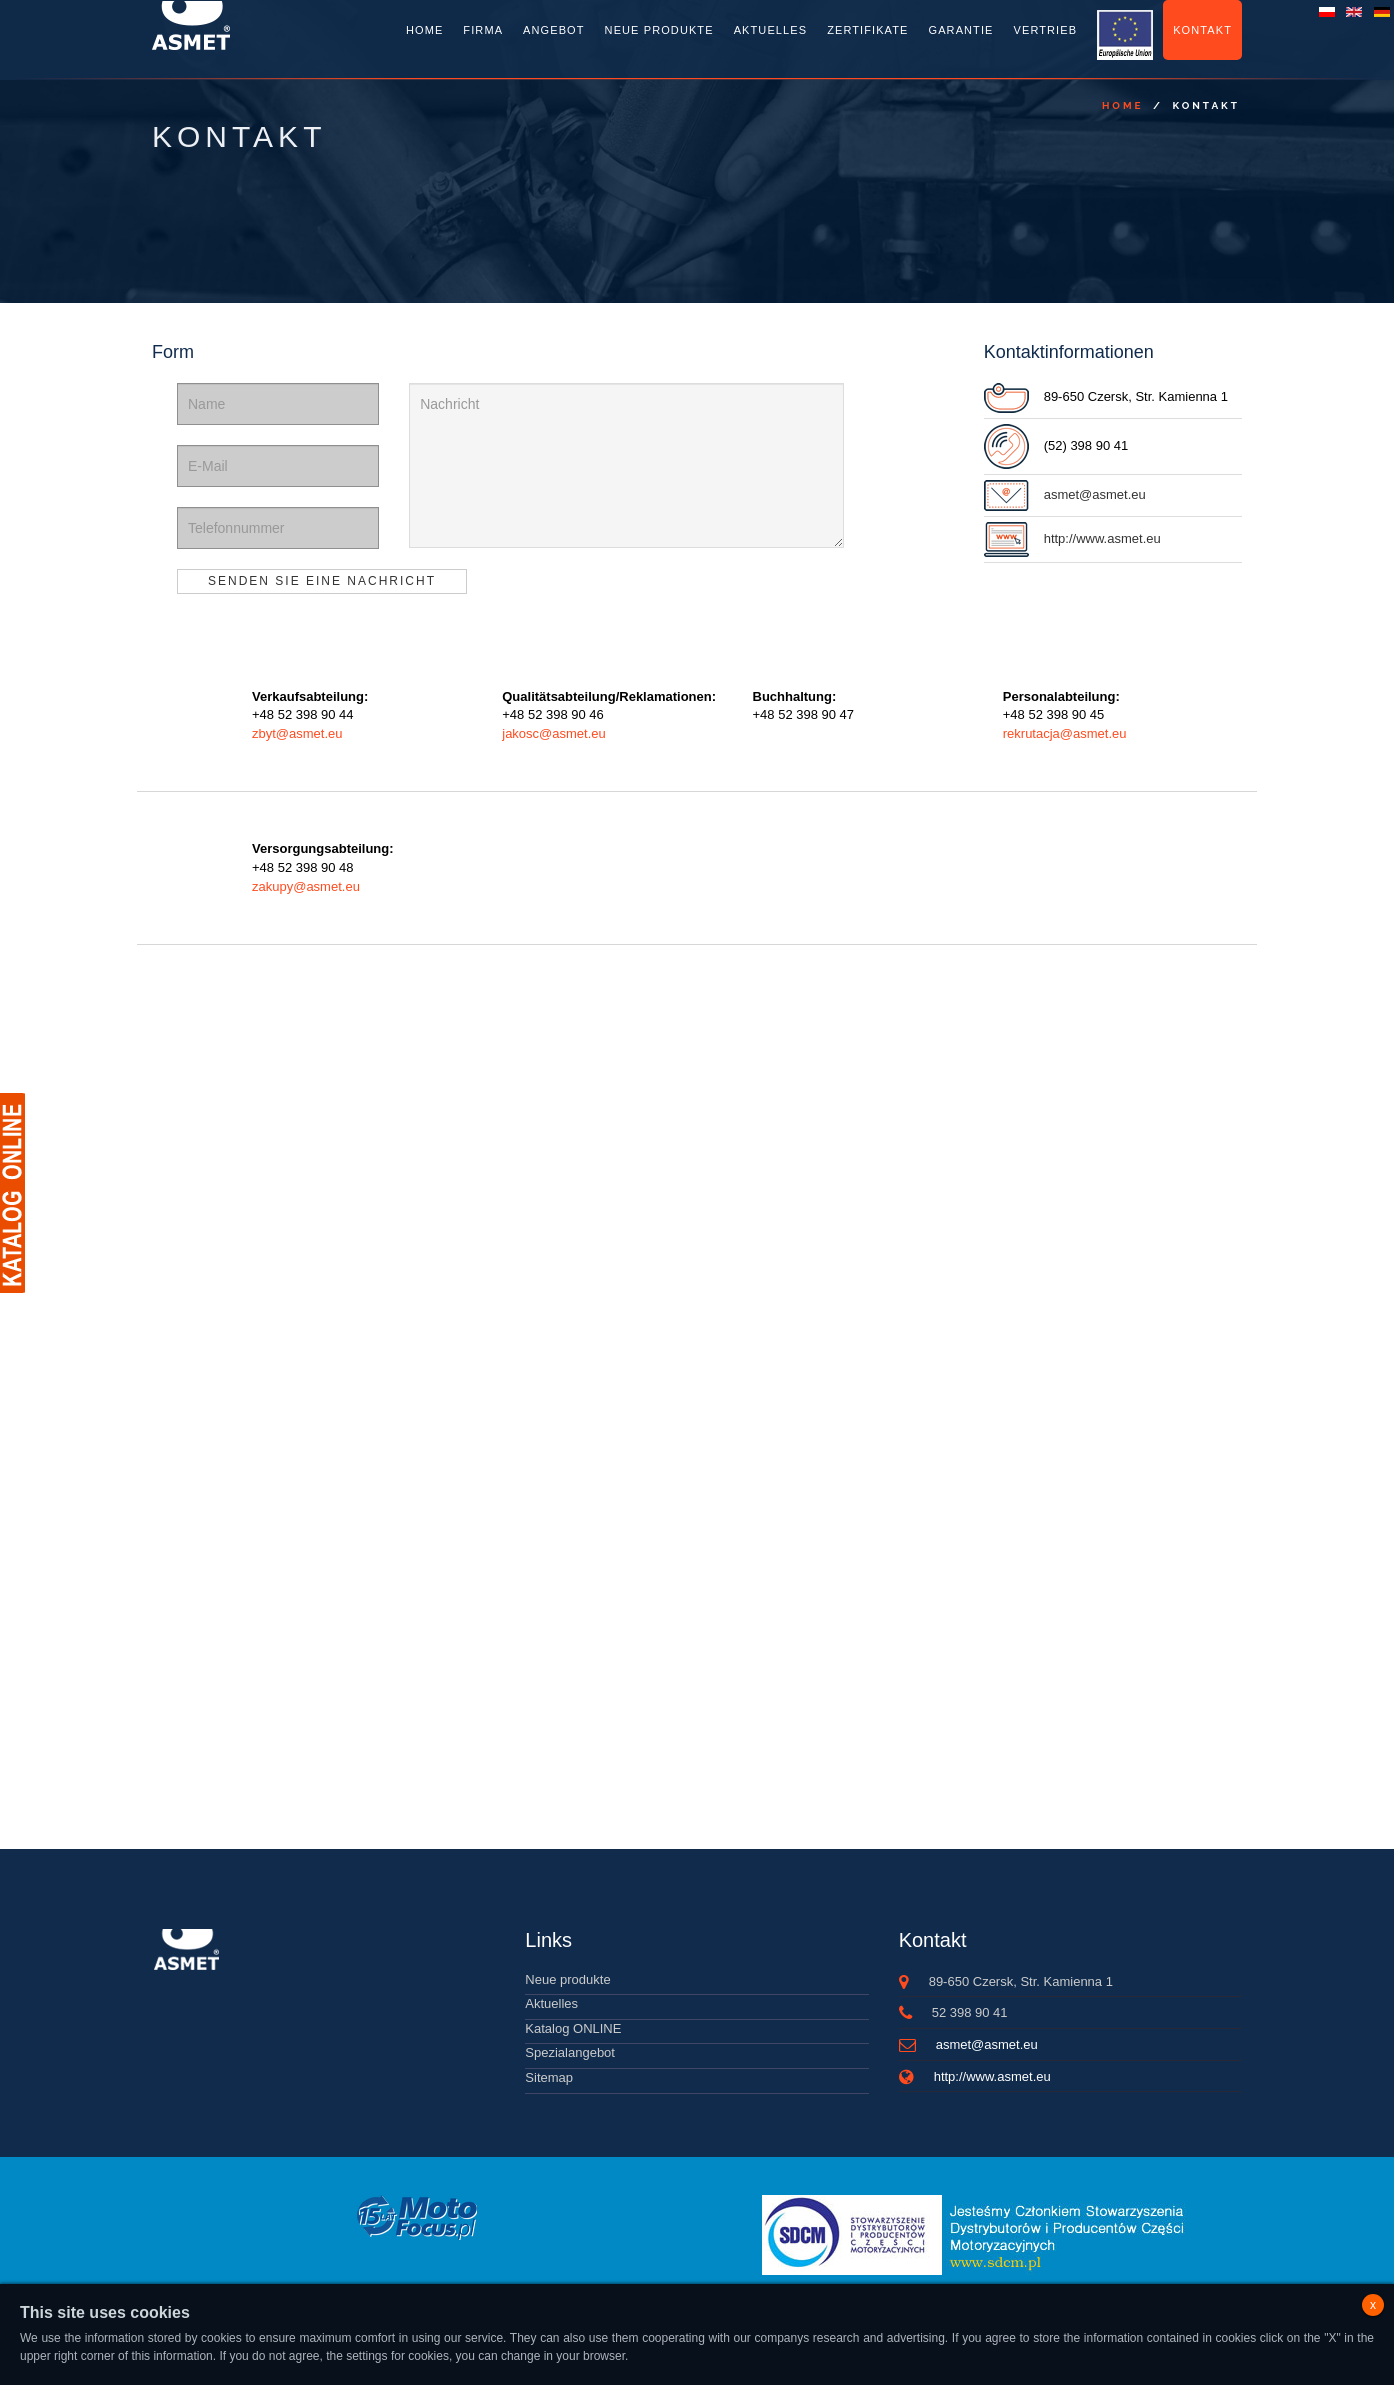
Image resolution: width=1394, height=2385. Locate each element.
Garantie (961, 30)
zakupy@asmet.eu (306, 886)
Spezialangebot (570, 2052)
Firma (483, 30)
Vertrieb (1046, 30)
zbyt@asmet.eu (297, 733)
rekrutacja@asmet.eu (1065, 733)
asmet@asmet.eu (1095, 494)
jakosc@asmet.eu (554, 733)
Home (424, 30)
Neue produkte (567, 1979)
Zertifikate (867, 30)
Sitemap (549, 2077)
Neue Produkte (659, 30)
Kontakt (1202, 30)
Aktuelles (770, 30)
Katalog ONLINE (573, 2028)
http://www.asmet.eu (1102, 538)
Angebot (554, 30)
